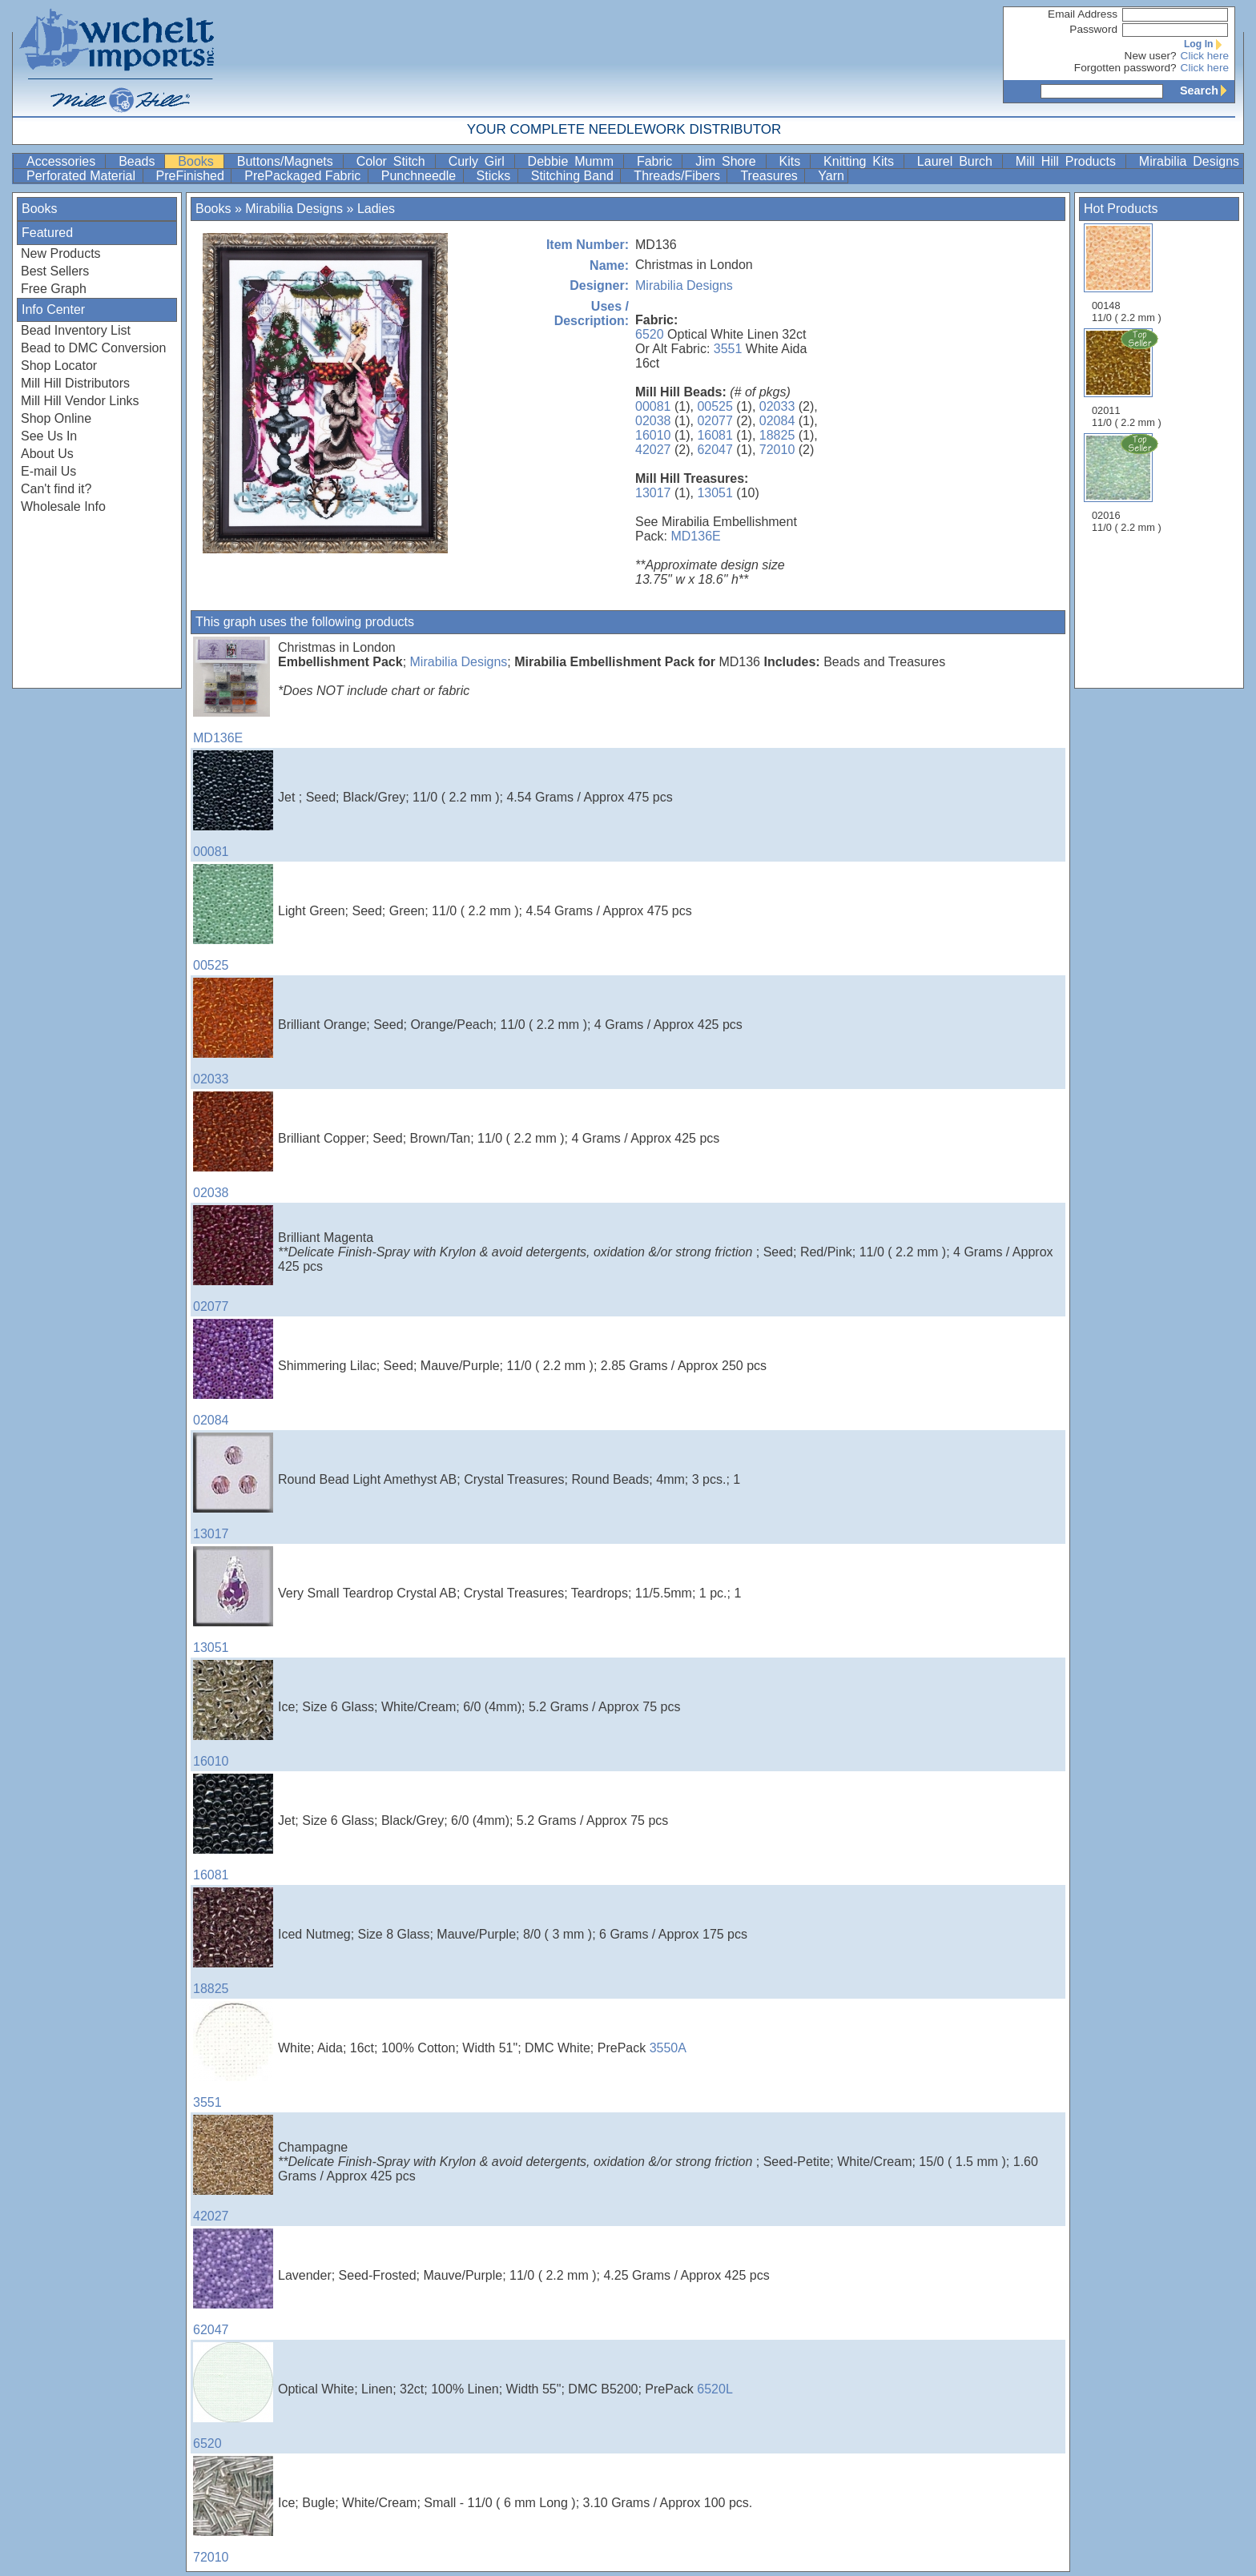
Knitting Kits (861, 161)
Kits (793, 161)
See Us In (49, 436)
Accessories (64, 161)
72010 (777, 449)
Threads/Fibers (678, 176)
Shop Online (56, 418)
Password (1093, 29)
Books (198, 161)
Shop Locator (59, 365)
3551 (728, 349)
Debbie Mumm (574, 161)
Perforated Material (82, 176)
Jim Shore (728, 161)
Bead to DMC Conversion (93, 348)
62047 (715, 449)
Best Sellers (55, 271)
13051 (715, 493)
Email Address (1082, 14)
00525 (715, 406)
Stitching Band (574, 176)
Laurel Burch (958, 161)
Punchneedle (420, 176)
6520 (649, 334)
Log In (1206, 44)
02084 (777, 421)
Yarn (831, 176)
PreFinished (192, 176)
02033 (777, 406)
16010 (653, 435)
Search (1207, 90)
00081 (653, 406)
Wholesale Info (63, 506)
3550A (668, 2048)
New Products (61, 253)
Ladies (376, 208)
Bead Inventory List (76, 330)
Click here (1205, 56)
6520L (715, 2389)
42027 (653, 449)
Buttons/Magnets (288, 161)
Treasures (770, 176)
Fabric (657, 161)
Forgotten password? (1125, 68)
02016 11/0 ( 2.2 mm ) (1128, 482)
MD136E (695, 536)
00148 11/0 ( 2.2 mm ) (1126, 273)
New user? (1151, 56)
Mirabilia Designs (1189, 161)
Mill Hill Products (1069, 161)
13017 (653, 493)
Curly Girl (480, 161)
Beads (140, 161)
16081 (715, 435)
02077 (715, 421)
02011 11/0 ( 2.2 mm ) (1128, 378)
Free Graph (54, 288)
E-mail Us (48, 471)
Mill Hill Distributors (75, 383)
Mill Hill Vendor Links (80, 401)
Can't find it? (56, 489)
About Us (47, 453)
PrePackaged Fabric (304, 176)
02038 (653, 421)
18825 (777, 435)
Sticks (495, 176)
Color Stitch (394, 161)
